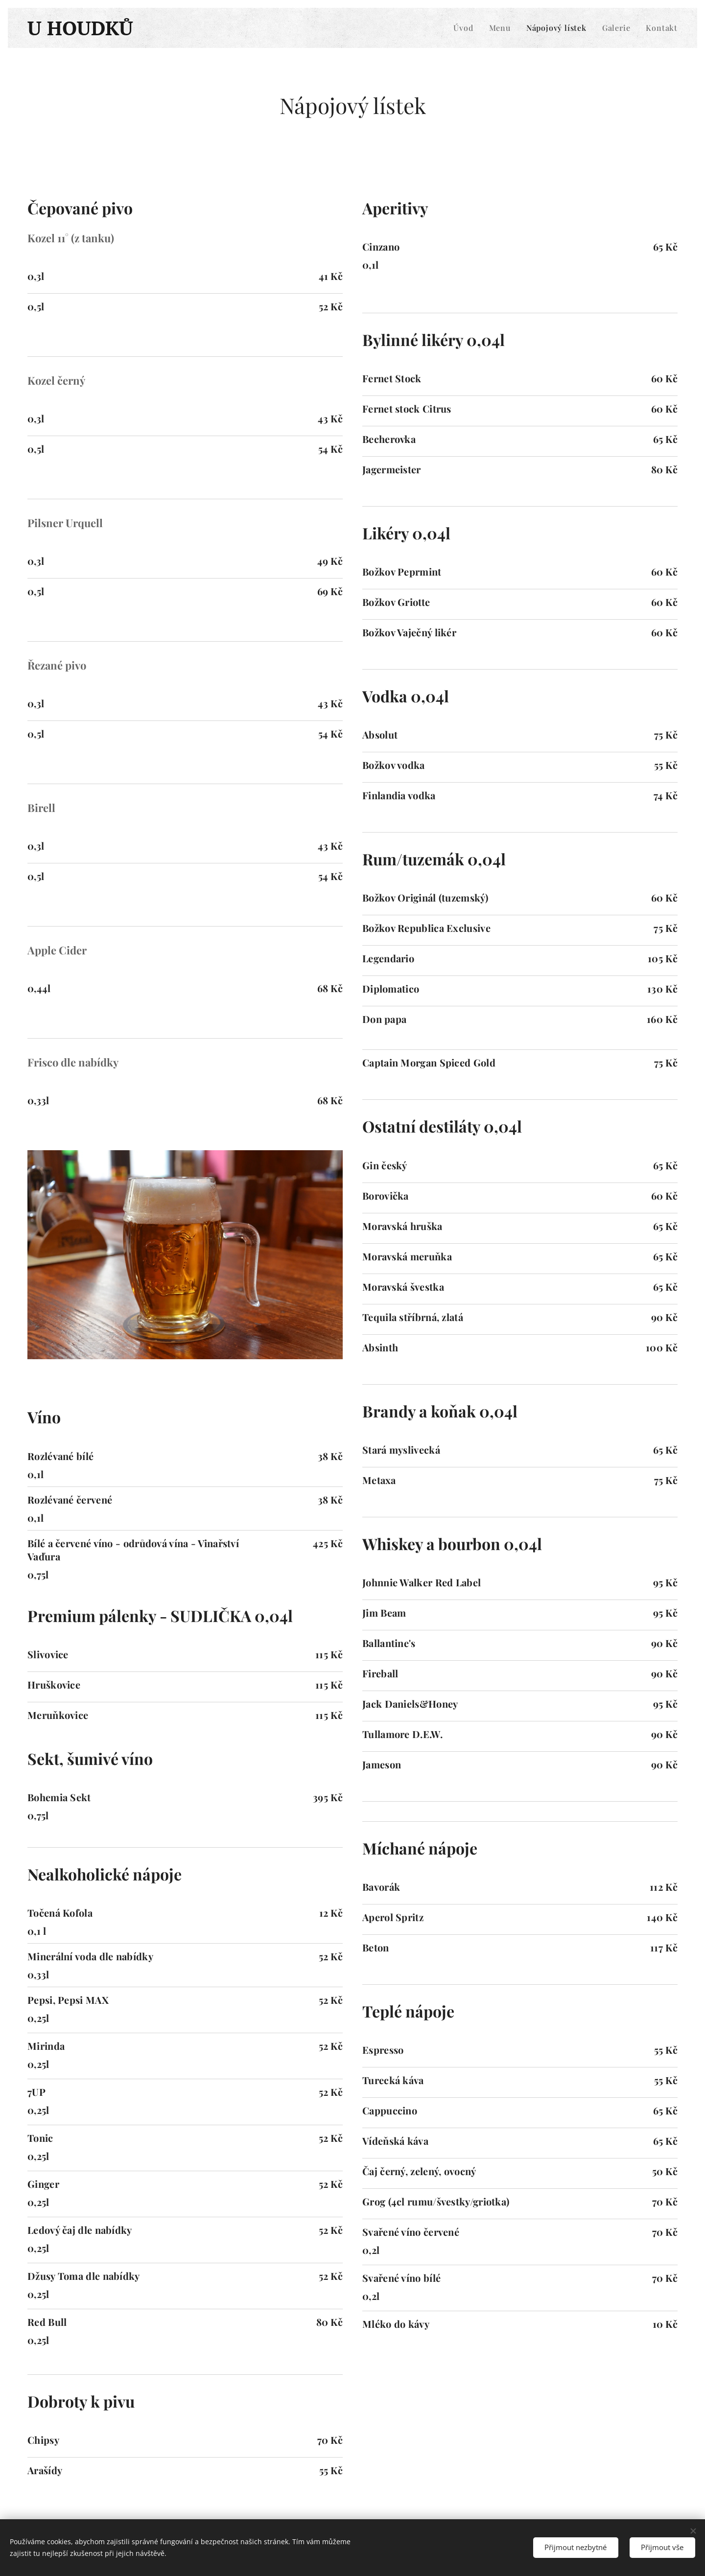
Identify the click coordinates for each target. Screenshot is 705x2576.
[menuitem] (466, 28)
